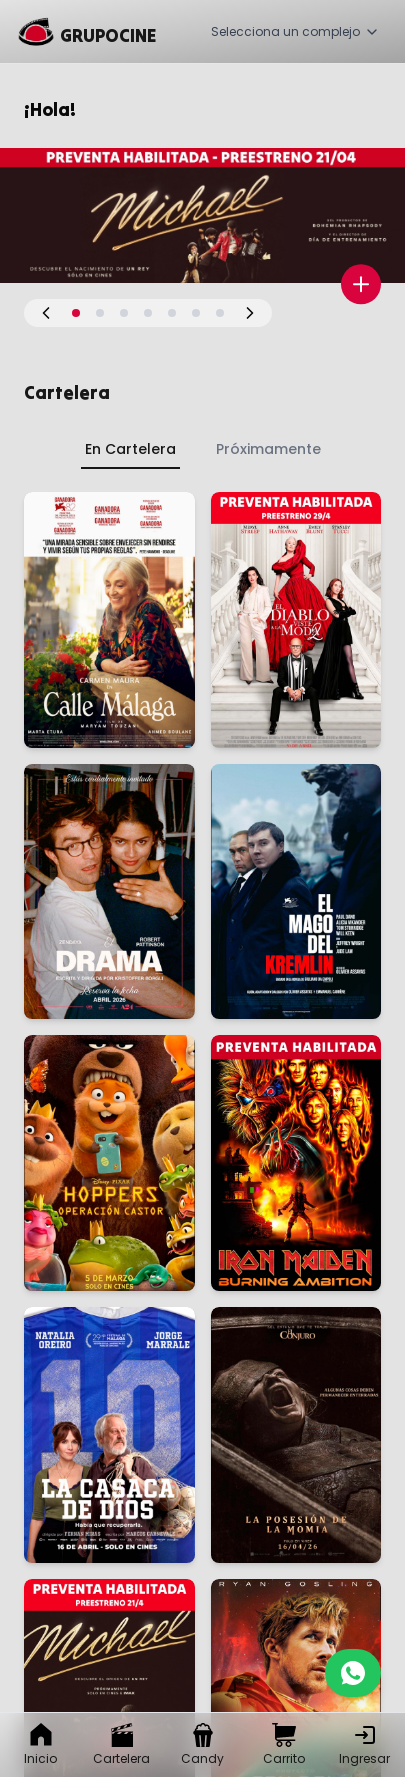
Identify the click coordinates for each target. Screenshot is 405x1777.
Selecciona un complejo (295, 31)
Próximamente (268, 449)
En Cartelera (130, 449)
